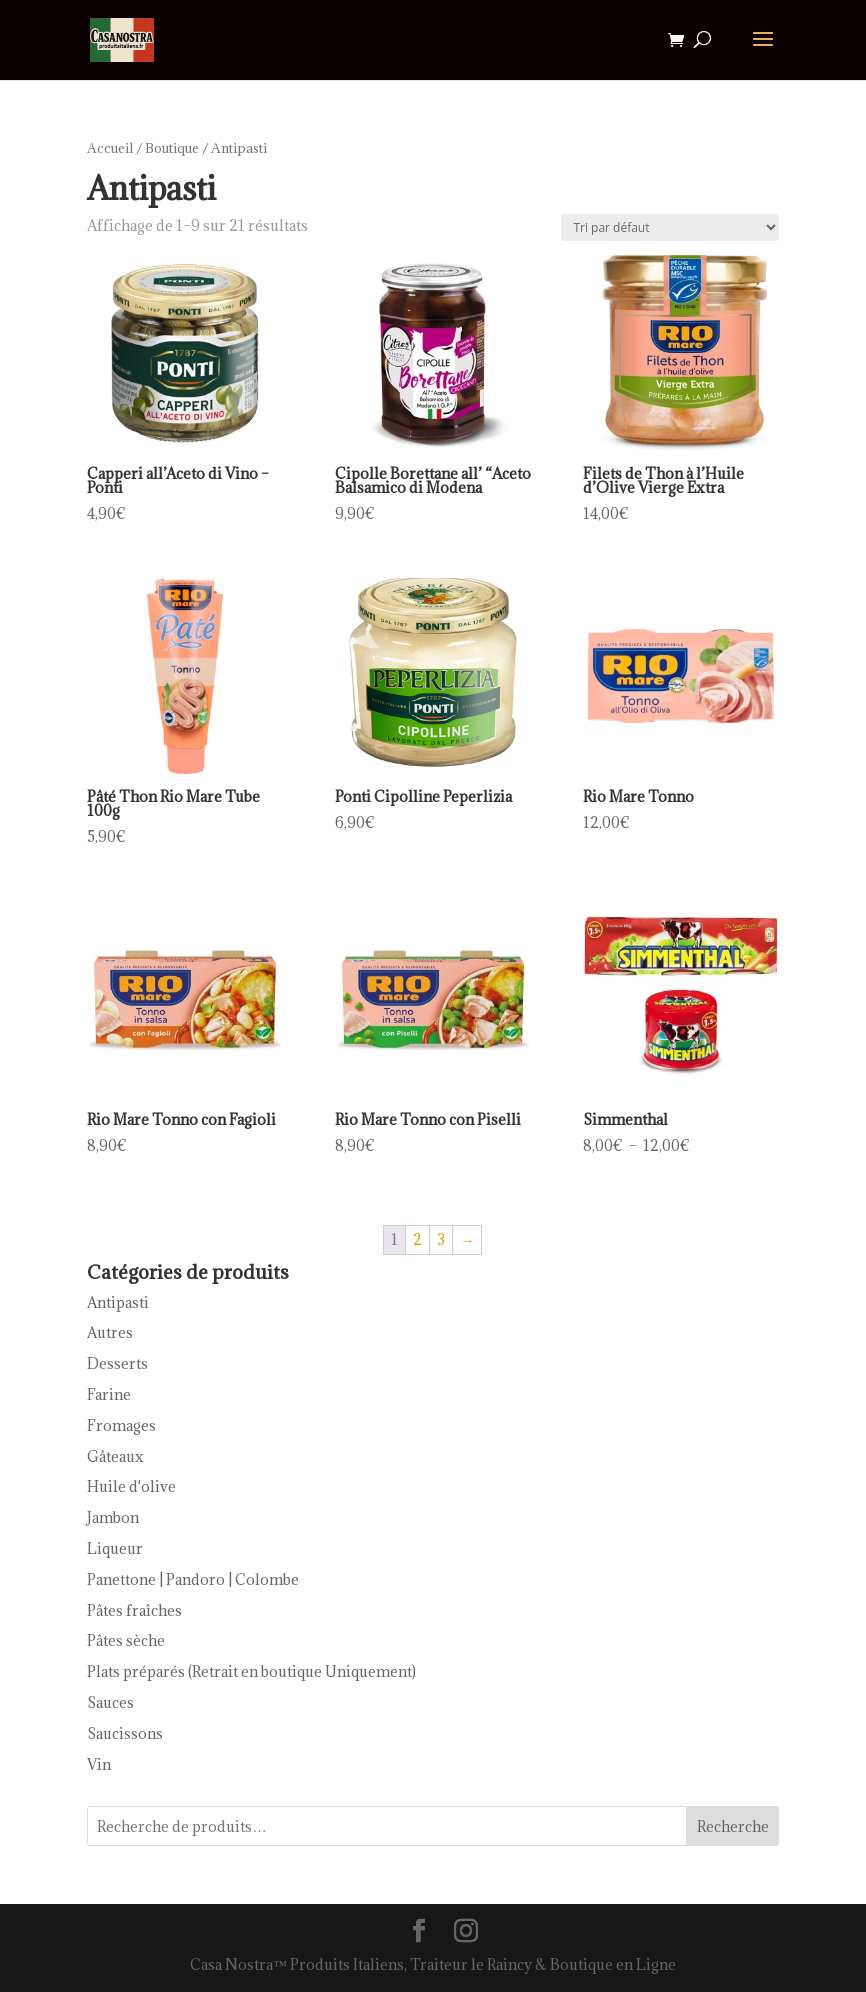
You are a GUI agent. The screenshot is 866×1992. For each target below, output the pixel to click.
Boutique (172, 148)
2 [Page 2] (417, 1239)
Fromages (121, 1425)
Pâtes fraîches (134, 1610)
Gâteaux (115, 1456)
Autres (110, 1332)
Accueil (110, 148)
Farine (109, 1394)
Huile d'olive (131, 1486)
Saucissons (125, 1733)
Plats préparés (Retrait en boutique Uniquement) (251, 1671)
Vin (99, 1764)
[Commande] (670, 227)
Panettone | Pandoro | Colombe (193, 1579)
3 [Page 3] (441, 1239)
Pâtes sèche (126, 1640)
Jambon (113, 1517)
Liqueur (115, 1548)
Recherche (733, 1826)
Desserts (117, 1363)
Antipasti (118, 1302)
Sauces (110, 1702)
